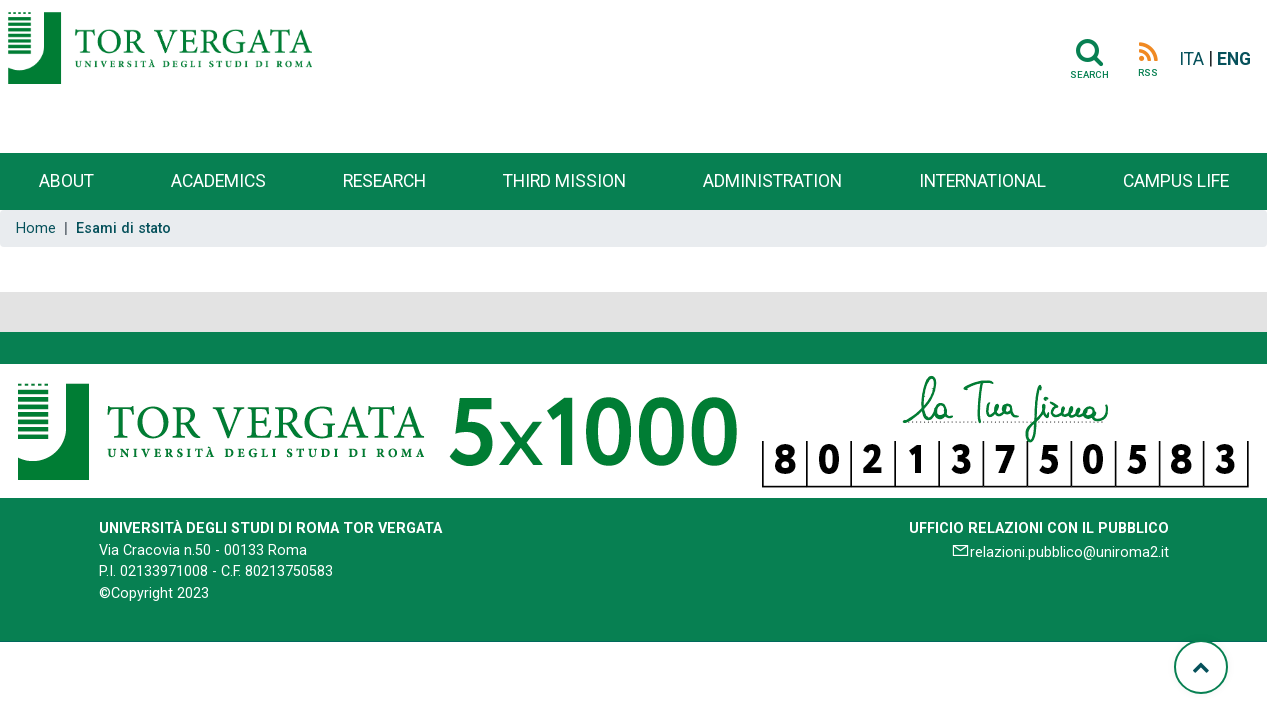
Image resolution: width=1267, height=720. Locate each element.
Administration (772, 181)
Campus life (1176, 181)
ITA (1191, 59)
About (66, 181)
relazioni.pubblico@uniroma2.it (1069, 552)
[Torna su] (1201, 667)
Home (36, 228)
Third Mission (564, 181)
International (982, 181)
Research (384, 181)
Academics (218, 181)
